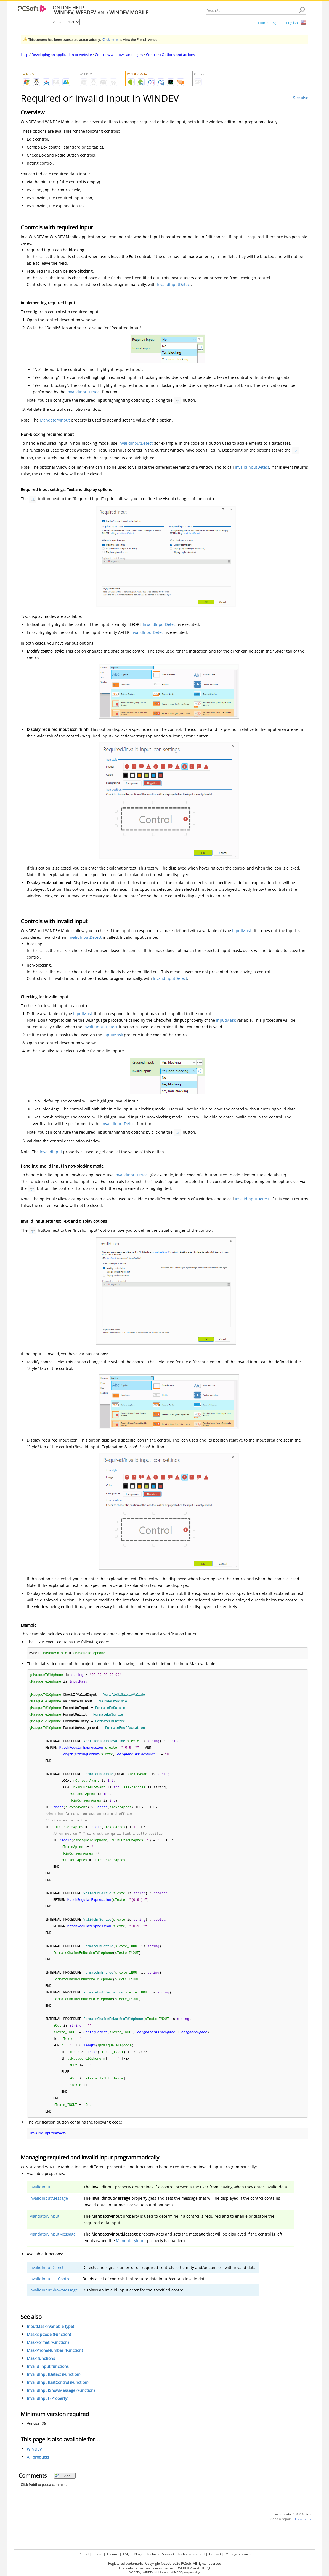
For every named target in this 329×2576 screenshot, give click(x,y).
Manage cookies (238, 2554)
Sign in (278, 22)
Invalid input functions (48, 2383)
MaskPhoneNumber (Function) (55, 2367)
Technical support (191, 2554)
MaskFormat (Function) (48, 2359)
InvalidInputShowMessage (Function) (61, 2407)
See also (300, 97)
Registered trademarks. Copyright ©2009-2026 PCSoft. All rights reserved (164, 2563)
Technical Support (160, 2554)
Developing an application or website (61, 54)
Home (263, 22)
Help (24, 54)
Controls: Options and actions (170, 54)
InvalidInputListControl (50, 2295)
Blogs (138, 2554)
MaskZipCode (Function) (49, 2351)
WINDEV (34, 2466)
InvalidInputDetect (174, 284)
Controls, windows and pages (119, 54)
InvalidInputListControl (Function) (57, 2399)
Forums (113, 2554)
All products (38, 2474)
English (292, 22)
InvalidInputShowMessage (53, 2306)
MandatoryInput (55, 420)
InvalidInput (51, 1151)
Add (62, 2492)
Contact (215, 2554)
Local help (303, 2536)
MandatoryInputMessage (52, 2250)
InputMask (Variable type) (50, 2343)
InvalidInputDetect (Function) (53, 2391)
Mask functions (41, 2375)
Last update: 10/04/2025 (292, 2531)
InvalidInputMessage (48, 2215)
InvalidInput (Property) (47, 2415)
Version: (59, 22)
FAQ (126, 2554)
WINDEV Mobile (153, 2572)
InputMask (242, 930)
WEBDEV (134, 2572)
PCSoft (84, 2554)
